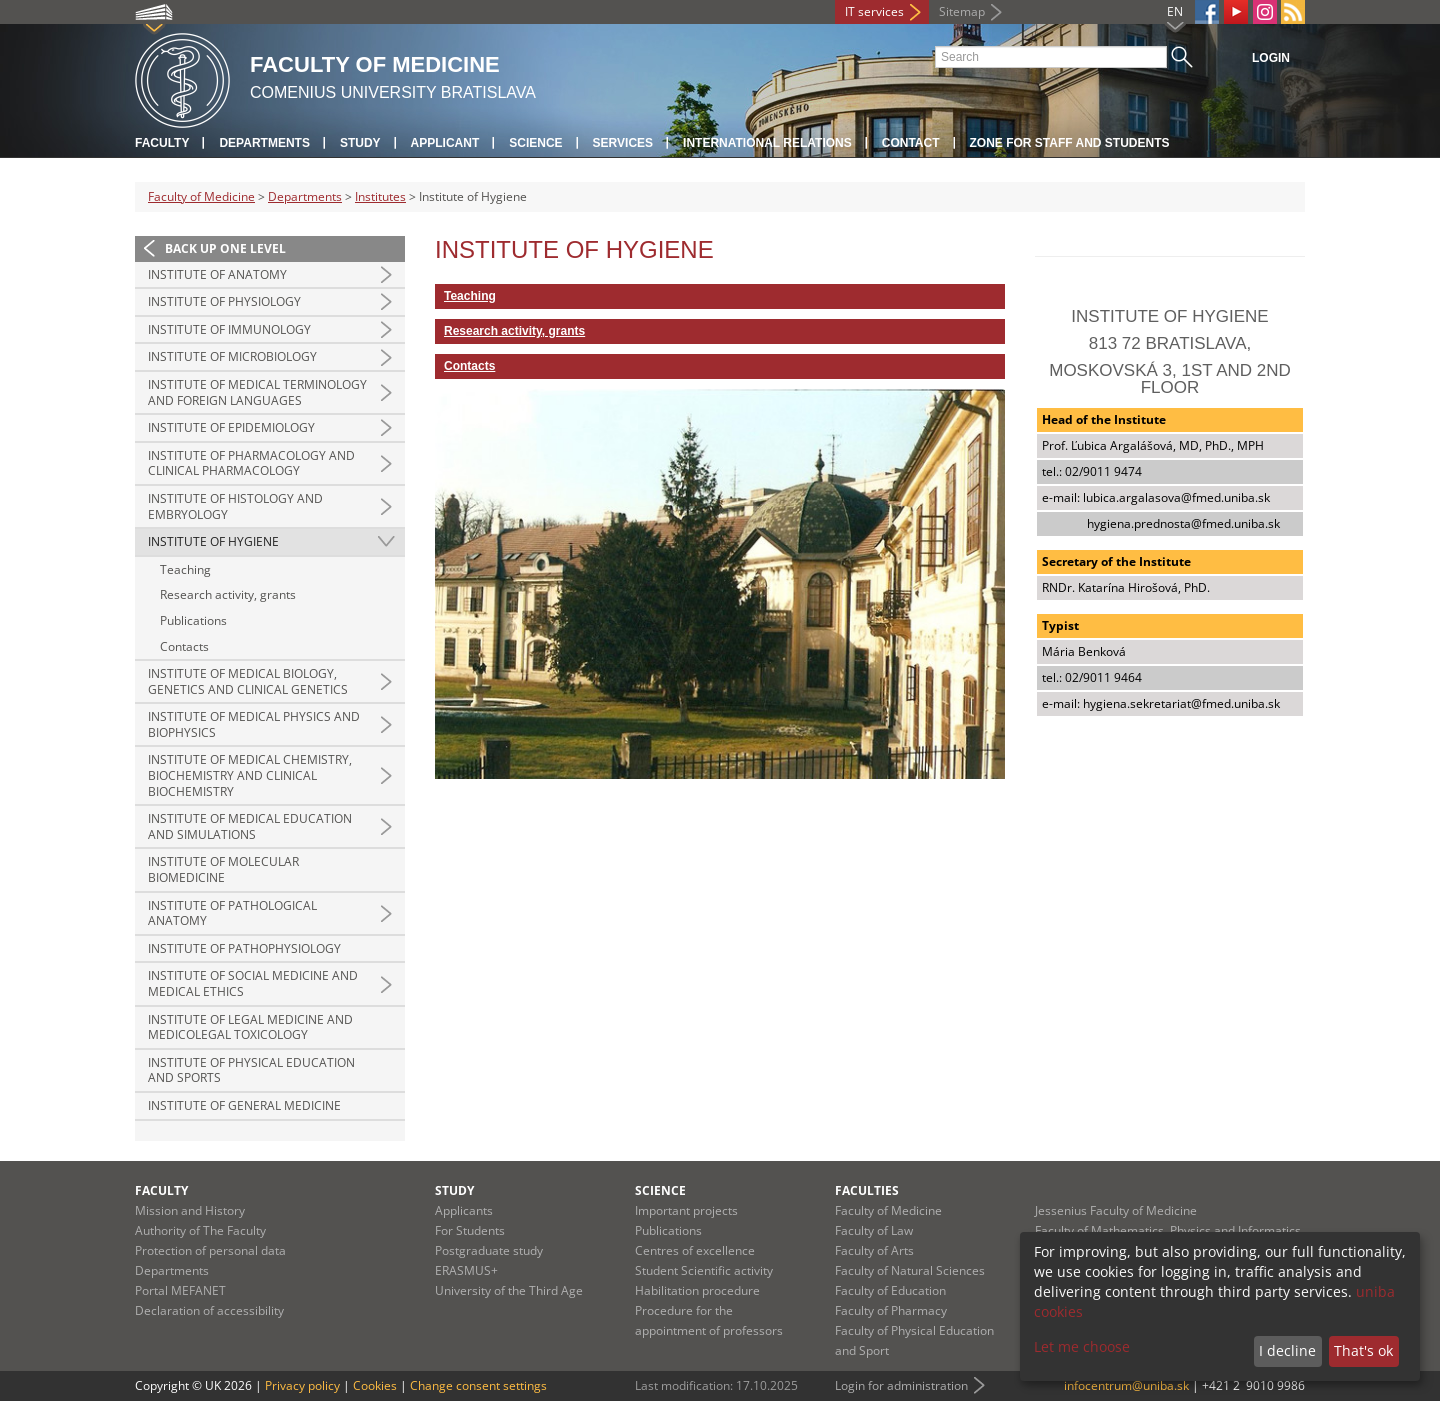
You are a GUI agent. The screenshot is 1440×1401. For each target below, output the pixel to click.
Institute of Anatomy (217, 274)
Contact (911, 143)
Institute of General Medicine (244, 1105)
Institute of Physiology (224, 301)
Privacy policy (302, 1385)
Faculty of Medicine (201, 196)
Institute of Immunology (229, 329)
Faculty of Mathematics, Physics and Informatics (1168, 1230)
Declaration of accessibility (209, 1310)
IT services (874, 11)
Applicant (445, 143)
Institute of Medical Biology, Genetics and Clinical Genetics (248, 681)
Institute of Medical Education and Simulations (250, 826)
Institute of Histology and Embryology (235, 506)
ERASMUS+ (466, 1270)
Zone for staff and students (1070, 143)
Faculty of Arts (874, 1250)
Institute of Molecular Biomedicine (223, 869)
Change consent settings (478, 1385)
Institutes (380, 196)
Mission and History (190, 1210)
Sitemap (962, 11)
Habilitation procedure (697, 1290)
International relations (767, 143)
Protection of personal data (210, 1250)
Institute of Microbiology (232, 356)
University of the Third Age (509, 1290)
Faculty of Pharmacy (891, 1310)
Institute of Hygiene (213, 541)
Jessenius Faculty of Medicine (1116, 1210)
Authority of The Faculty (200, 1230)
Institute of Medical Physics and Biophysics (254, 724)
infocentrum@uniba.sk (1126, 1385)
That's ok (1363, 1350)
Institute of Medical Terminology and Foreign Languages (257, 392)
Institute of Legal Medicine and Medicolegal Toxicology (250, 1027)
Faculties (867, 1190)
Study (360, 143)
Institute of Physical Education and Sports (251, 1070)
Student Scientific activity (704, 1270)
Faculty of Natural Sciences (910, 1270)
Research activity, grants (228, 594)
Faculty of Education (890, 1290)
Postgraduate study (489, 1250)
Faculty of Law (874, 1230)
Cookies (375, 1385)
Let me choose (1082, 1346)
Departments (264, 143)
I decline (1287, 1350)
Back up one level (225, 248)
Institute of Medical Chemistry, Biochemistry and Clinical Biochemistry (250, 775)
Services (623, 143)
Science (535, 143)
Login (1271, 58)
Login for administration (901, 1385)
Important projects (686, 1210)
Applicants (464, 1210)
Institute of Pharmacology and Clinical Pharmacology (251, 463)
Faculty (162, 143)
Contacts (184, 646)
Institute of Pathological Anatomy (232, 913)
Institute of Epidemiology (231, 427)
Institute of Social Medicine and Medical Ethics (253, 983)
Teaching (185, 569)
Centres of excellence (695, 1250)
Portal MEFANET (180, 1290)
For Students (470, 1230)
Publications (193, 620)
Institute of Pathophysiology (244, 948)
